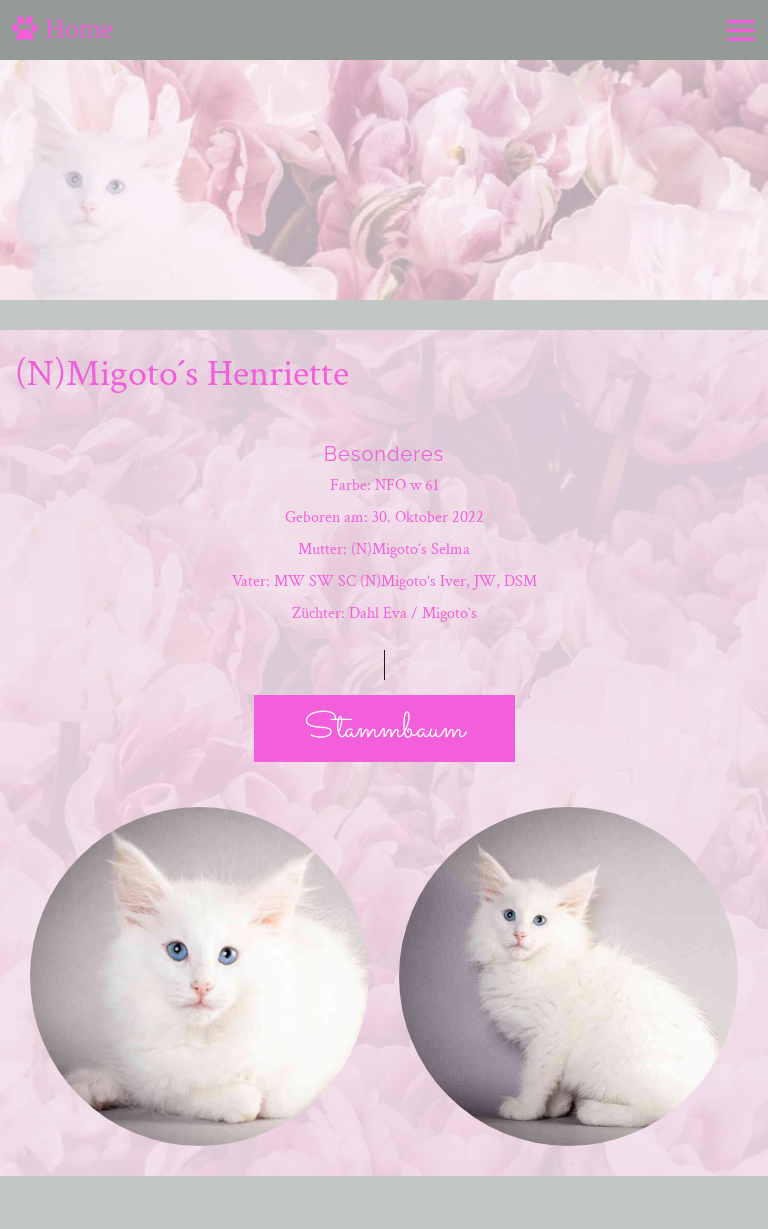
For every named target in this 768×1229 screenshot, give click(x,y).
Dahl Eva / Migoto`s (413, 613)
